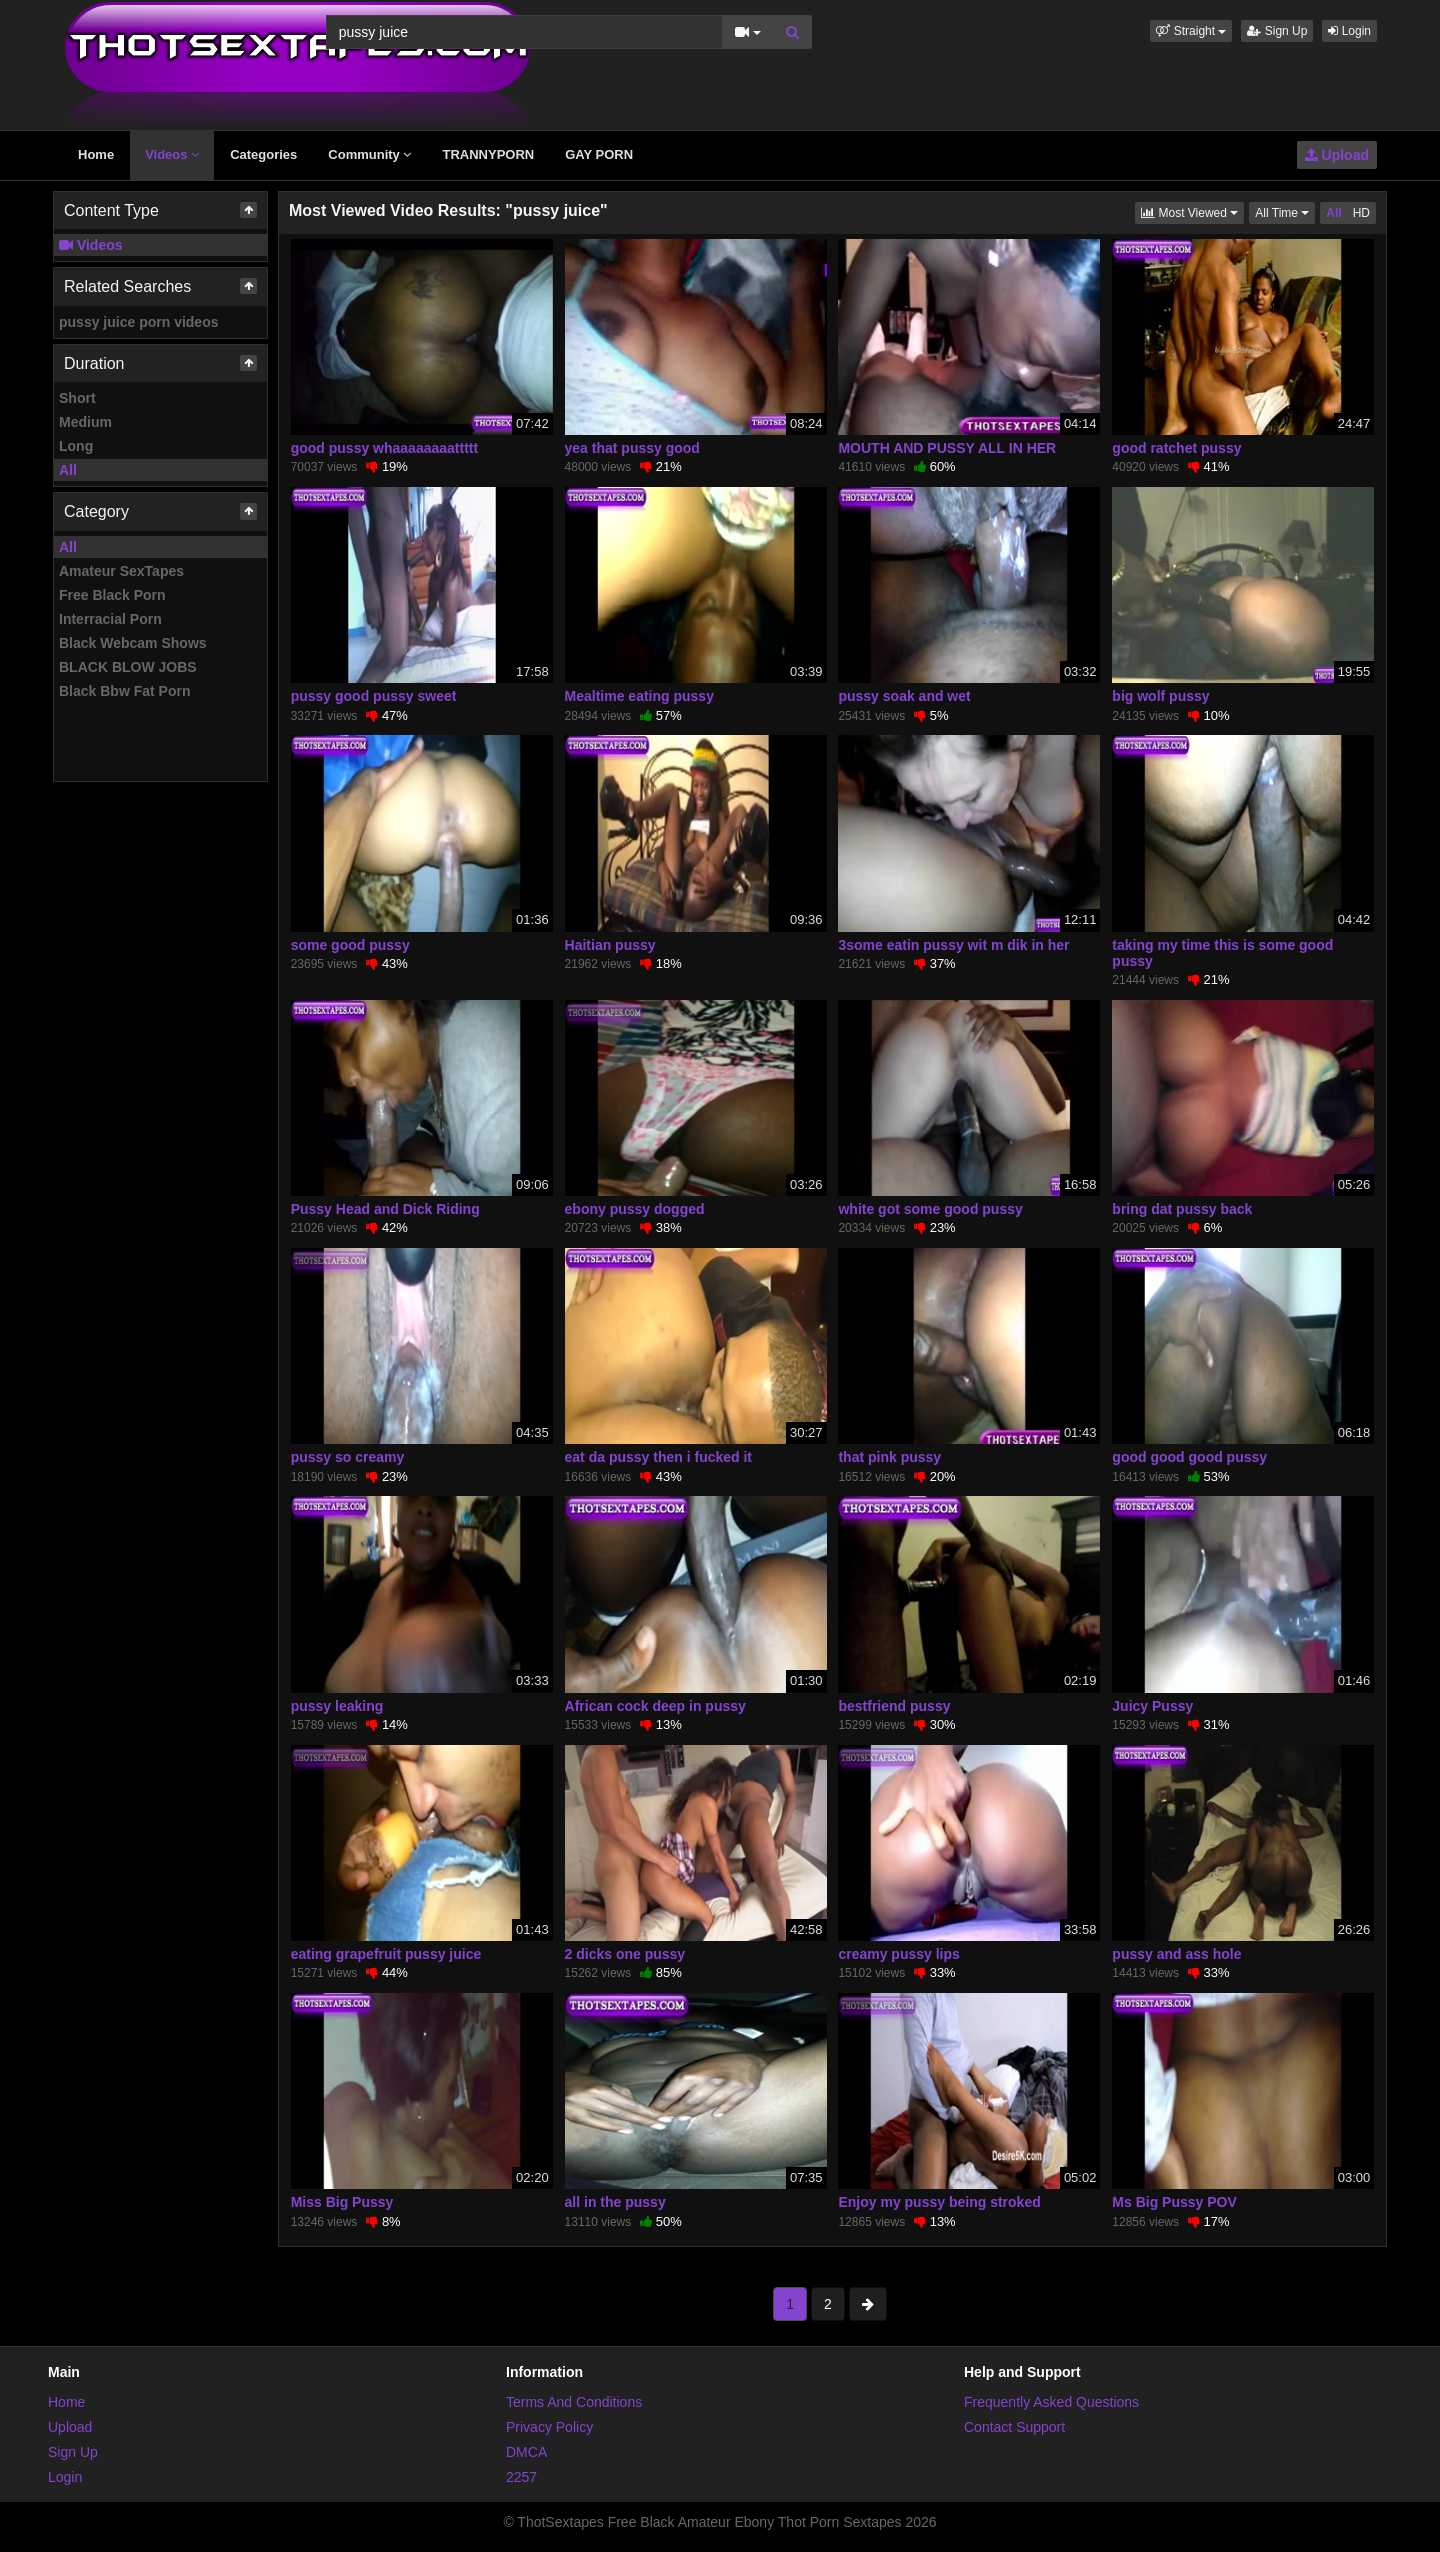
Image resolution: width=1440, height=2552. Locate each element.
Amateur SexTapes (121, 571)
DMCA (526, 2452)
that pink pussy (889, 1457)
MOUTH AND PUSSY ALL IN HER (947, 448)
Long (76, 446)
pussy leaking (337, 1706)
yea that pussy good (632, 448)
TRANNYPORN (488, 154)
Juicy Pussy (1152, 1706)
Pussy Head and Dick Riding (385, 1209)
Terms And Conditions (574, 2402)
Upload (1337, 155)
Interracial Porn (110, 619)
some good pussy (350, 945)
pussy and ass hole (1176, 1954)
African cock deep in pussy (655, 1706)
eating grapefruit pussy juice (386, 1954)
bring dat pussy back (1182, 1209)
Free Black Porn (112, 595)
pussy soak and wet (904, 696)
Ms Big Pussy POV (1174, 2202)
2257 (521, 2477)
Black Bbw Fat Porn (124, 691)
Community (369, 154)
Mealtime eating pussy (639, 696)
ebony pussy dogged (635, 1209)
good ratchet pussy (1176, 448)
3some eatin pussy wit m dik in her (953, 945)
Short (77, 398)
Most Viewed (1192, 211)
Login (1349, 31)
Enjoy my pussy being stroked (939, 2202)
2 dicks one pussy (625, 1954)
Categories (263, 154)
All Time (1285, 211)
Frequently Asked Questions (1051, 2402)
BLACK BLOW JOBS (128, 667)
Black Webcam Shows (133, 643)
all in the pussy (615, 2202)
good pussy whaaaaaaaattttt (385, 448)
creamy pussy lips (898, 1954)
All (68, 470)
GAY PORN (599, 154)
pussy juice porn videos (139, 322)
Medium (85, 422)
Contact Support (1014, 2427)
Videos (172, 154)
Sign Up (1277, 31)
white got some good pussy (930, 1209)
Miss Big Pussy (342, 2202)
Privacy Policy (549, 2427)
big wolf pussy (1160, 696)
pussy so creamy (348, 1457)
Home (96, 154)
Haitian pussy (610, 945)
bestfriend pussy (894, 1706)
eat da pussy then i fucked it (659, 1457)
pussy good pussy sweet (374, 696)
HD (1361, 213)
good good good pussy (1189, 1457)
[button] (1191, 31)
